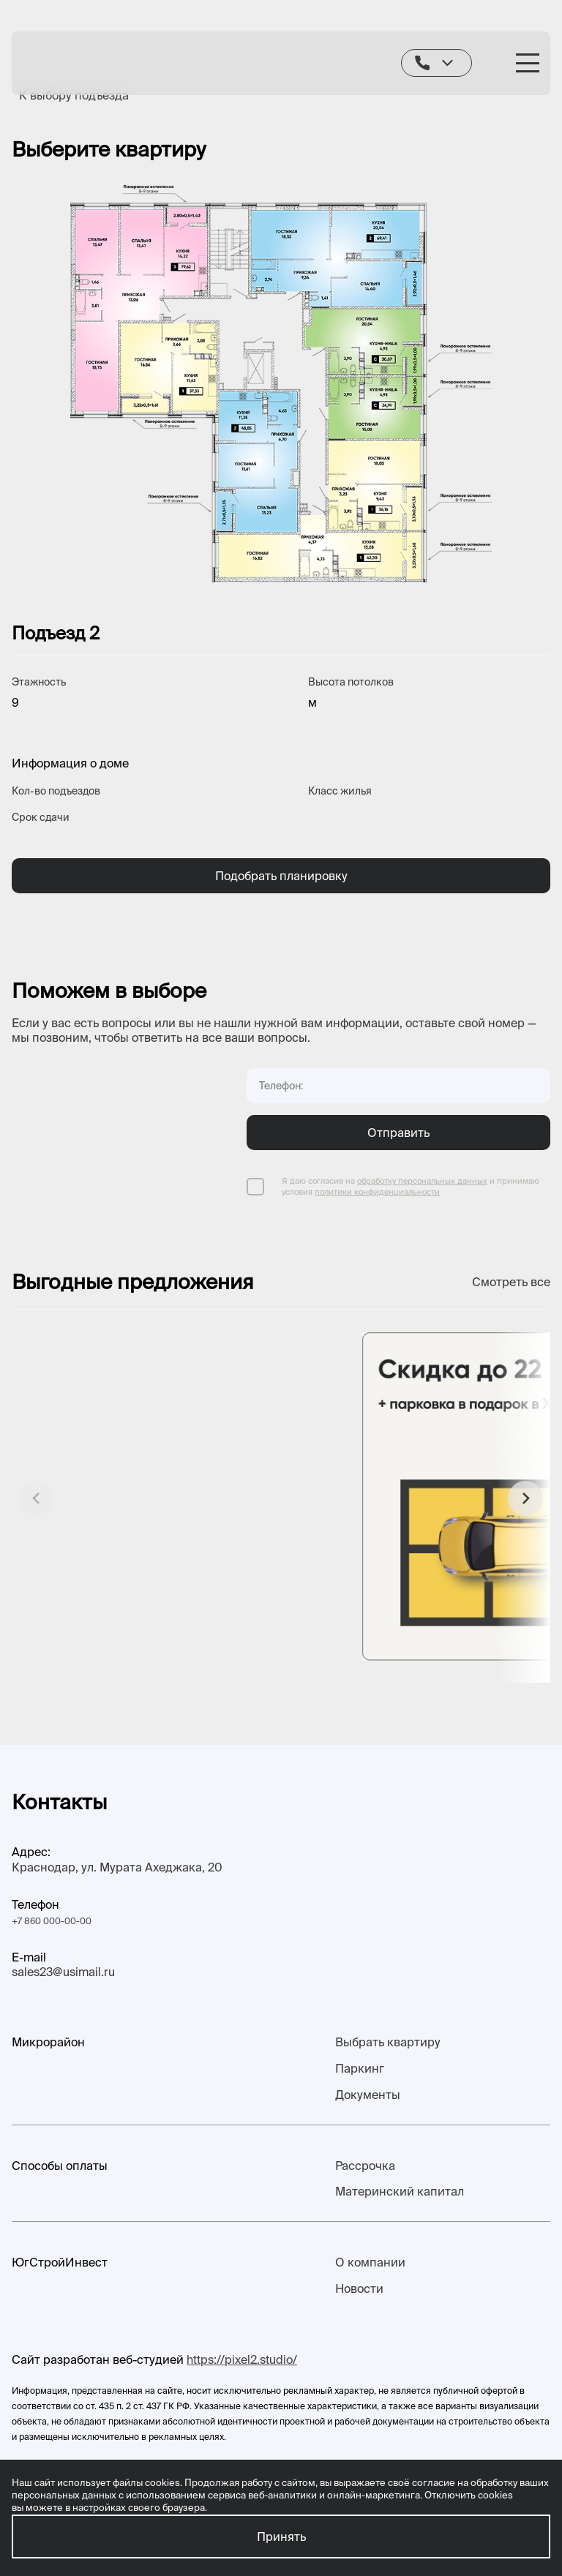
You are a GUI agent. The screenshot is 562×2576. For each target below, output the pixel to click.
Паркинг (359, 2068)
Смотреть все (511, 1281)
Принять (281, 2536)
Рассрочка (365, 2165)
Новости (359, 2288)
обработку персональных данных (422, 1180)
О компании (370, 2262)
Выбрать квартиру (388, 2042)
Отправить (398, 1132)
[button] (525, 1498)
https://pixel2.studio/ (242, 2359)
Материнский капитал (399, 2191)
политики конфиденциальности (377, 1191)
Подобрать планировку (281, 875)
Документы (367, 2094)
